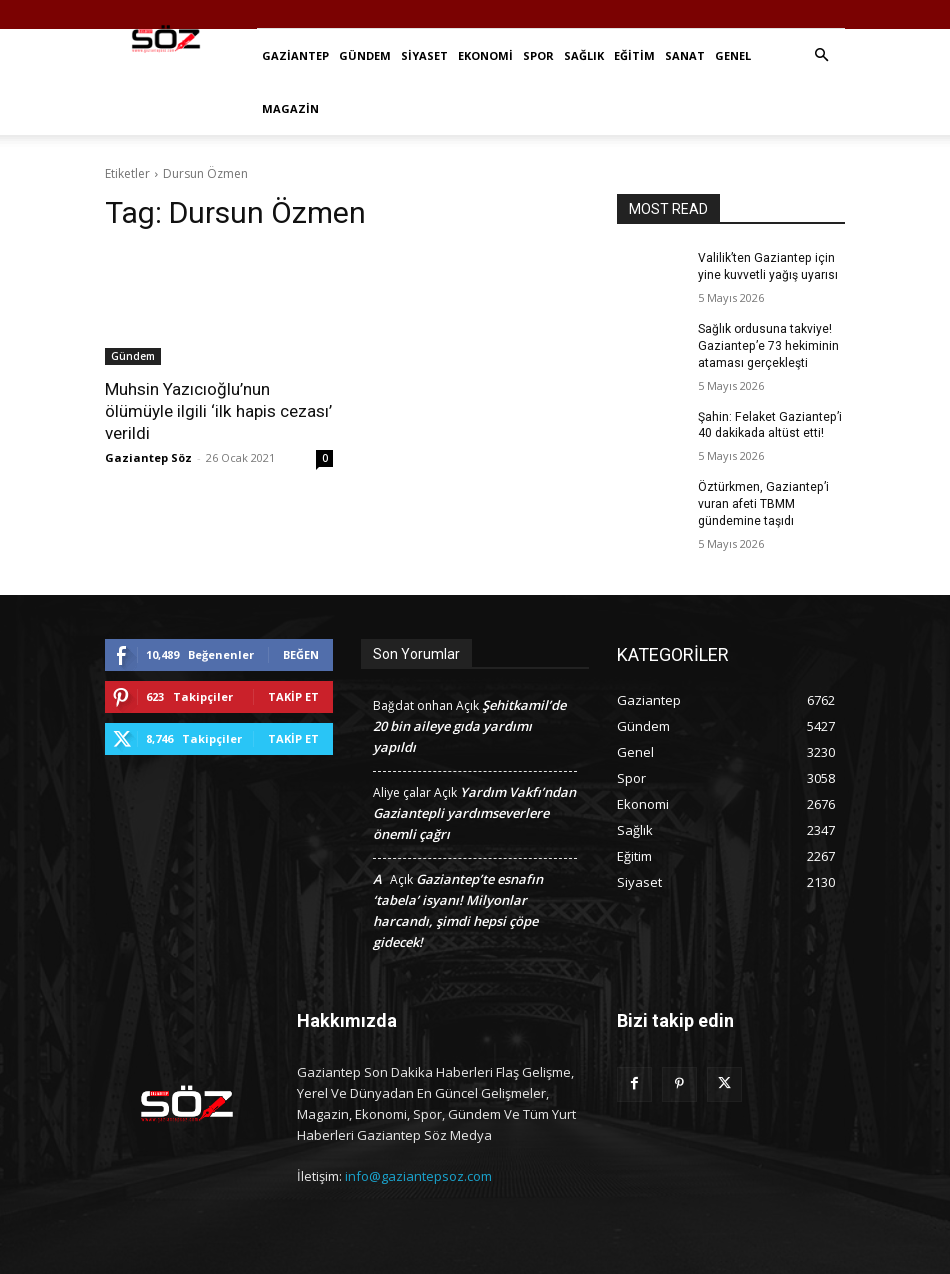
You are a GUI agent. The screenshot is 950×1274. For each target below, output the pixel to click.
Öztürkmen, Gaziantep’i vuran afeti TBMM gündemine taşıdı (762, 504)
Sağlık (584, 55)
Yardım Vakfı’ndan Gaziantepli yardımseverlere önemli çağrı (474, 812)
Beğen (301, 653)
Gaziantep (295, 55)
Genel (733, 55)
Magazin (290, 108)
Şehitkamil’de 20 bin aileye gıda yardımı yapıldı (469, 725)
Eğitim (634, 55)
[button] (821, 55)
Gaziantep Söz (148, 457)
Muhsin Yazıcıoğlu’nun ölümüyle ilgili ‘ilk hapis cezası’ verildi (218, 411)
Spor (538, 55)
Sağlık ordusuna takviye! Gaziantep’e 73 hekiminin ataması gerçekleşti (767, 346)
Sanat (685, 55)
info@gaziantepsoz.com (418, 1175)
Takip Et (293, 695)
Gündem (365, 55)
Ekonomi (485, 55)
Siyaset (424, 55)
